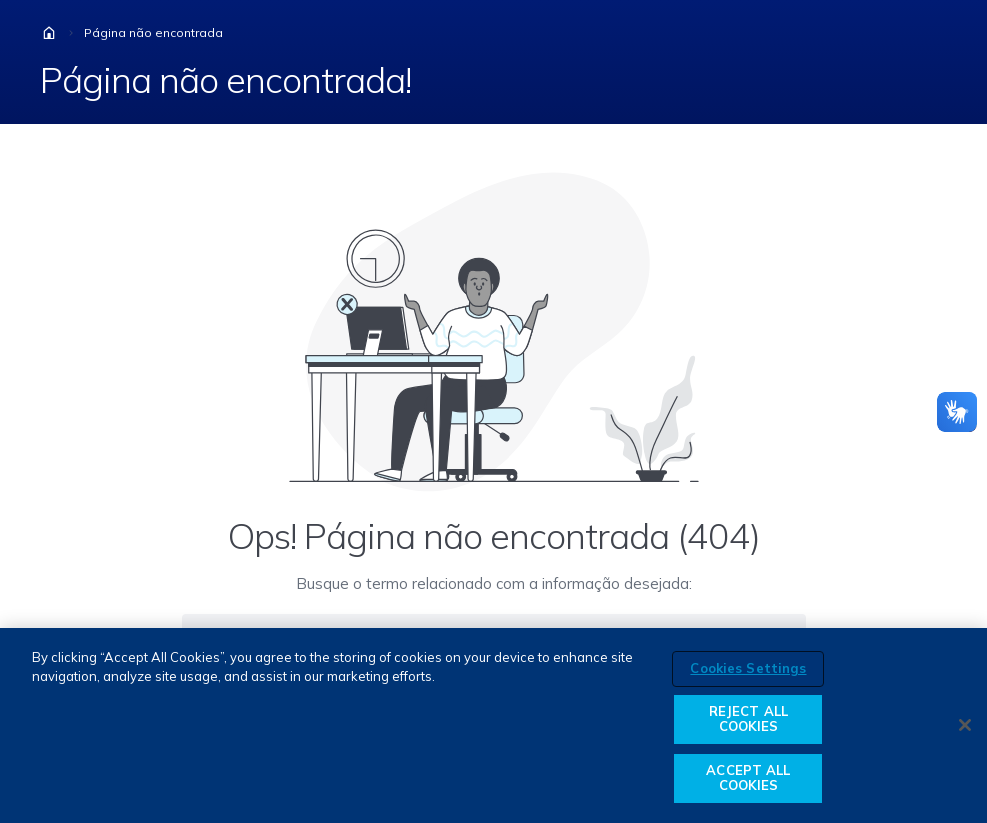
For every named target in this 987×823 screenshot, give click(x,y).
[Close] (965, 725)
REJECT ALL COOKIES (748, 719)
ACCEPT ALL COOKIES (748, 778)
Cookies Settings (748, 668)
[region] (493, 725)
